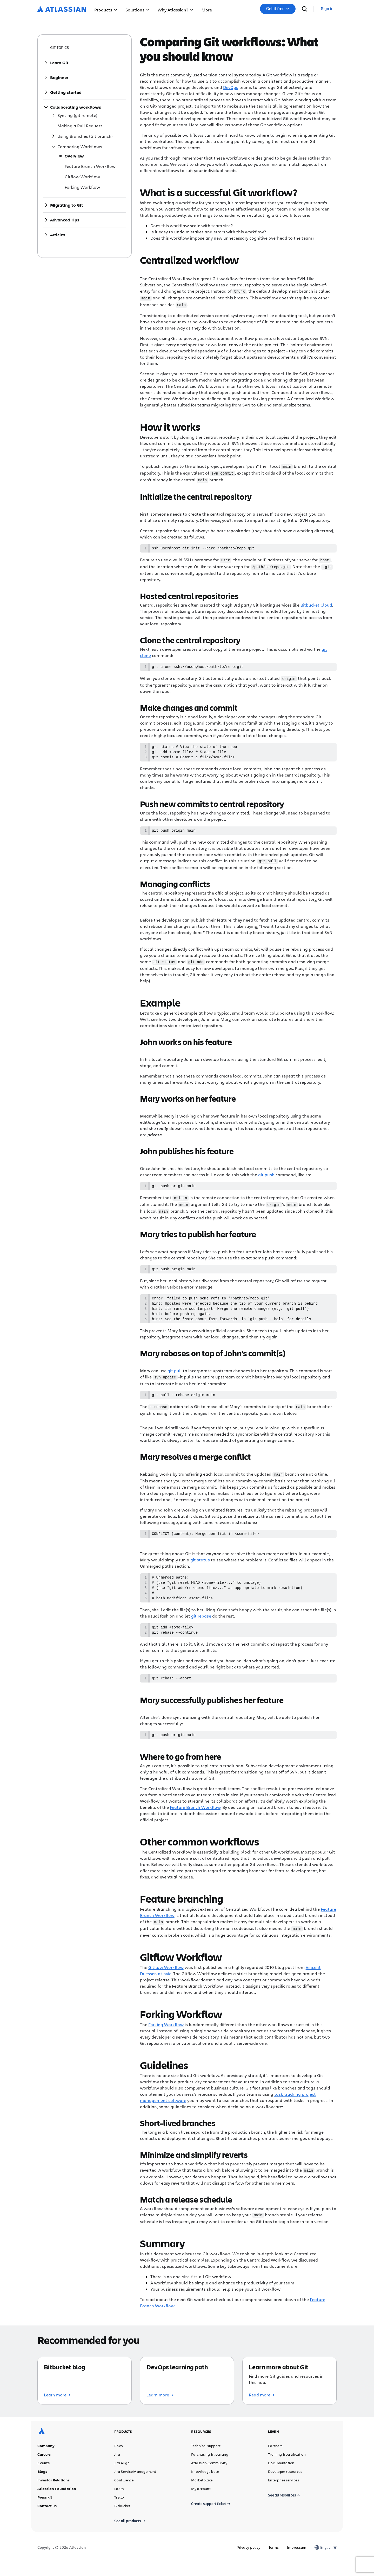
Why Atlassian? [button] (175, 9)
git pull (175, 1377)
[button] (208, 9)
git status (200, 1567)
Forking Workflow (166, 2038)
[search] (304, 8)
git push (266, 1176)
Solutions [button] (137, 9)
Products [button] (105, 9)
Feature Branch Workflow (195, 1821)
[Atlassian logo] (61, 9)
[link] (327, 9)
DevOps (230, 87)
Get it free (277, 8)
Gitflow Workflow (166, 1981)
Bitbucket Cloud (316, 603)
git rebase (201, 1627)
